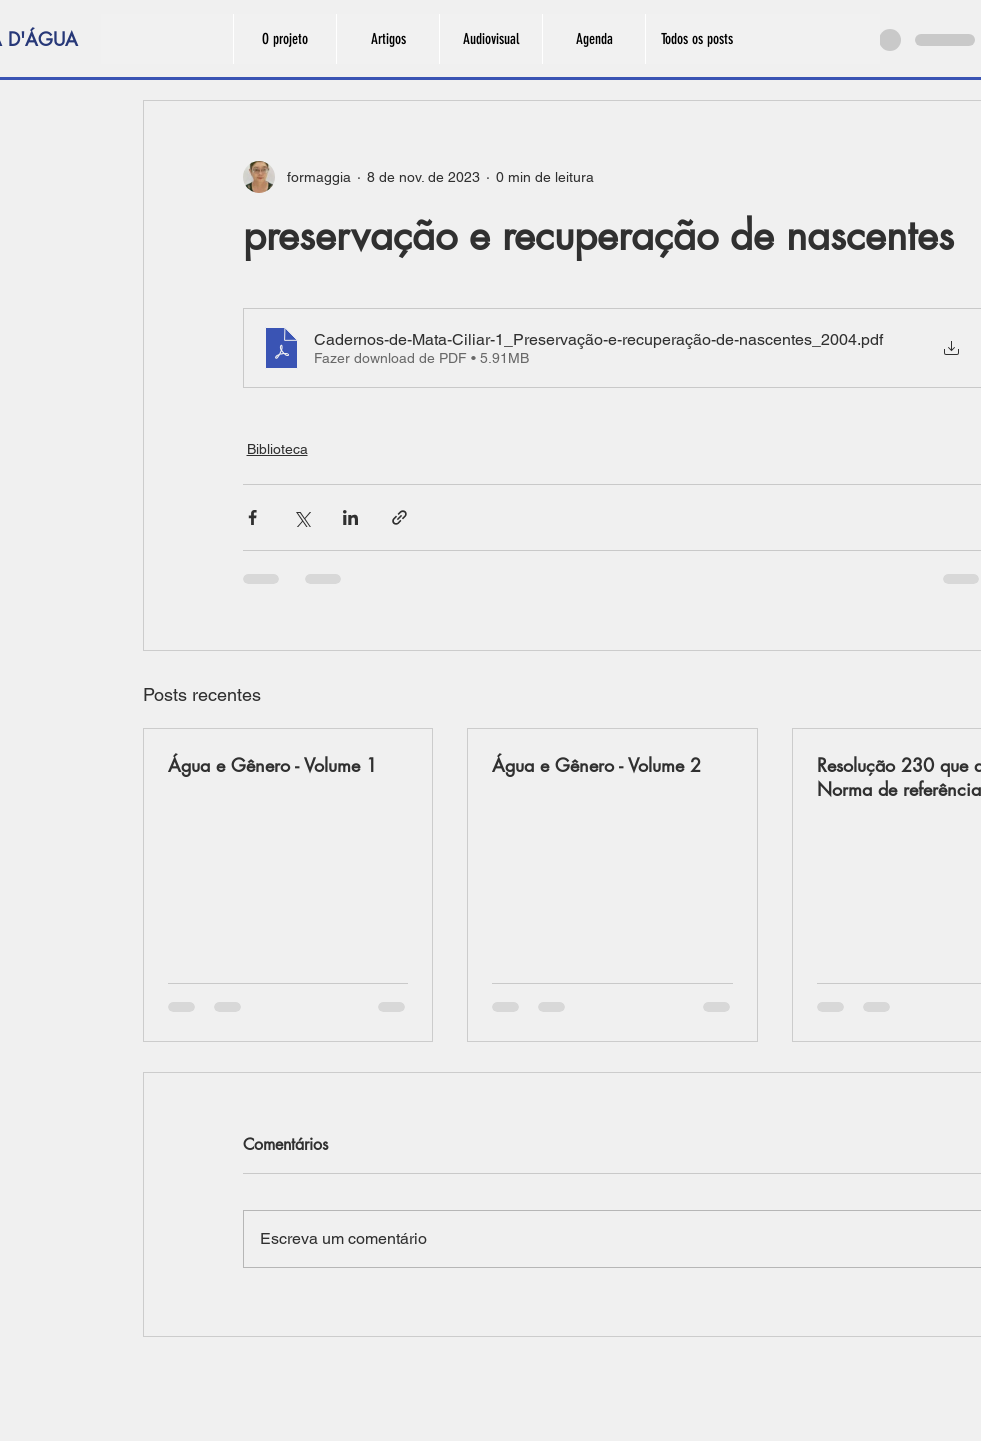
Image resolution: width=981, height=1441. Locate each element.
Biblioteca (277, 449)
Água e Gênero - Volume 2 (596, 765)
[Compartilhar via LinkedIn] (350, 517)
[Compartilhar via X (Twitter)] (301, 517)
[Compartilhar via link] (399, 517)
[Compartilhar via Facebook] (252, 517)
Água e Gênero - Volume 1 (272, 765)
